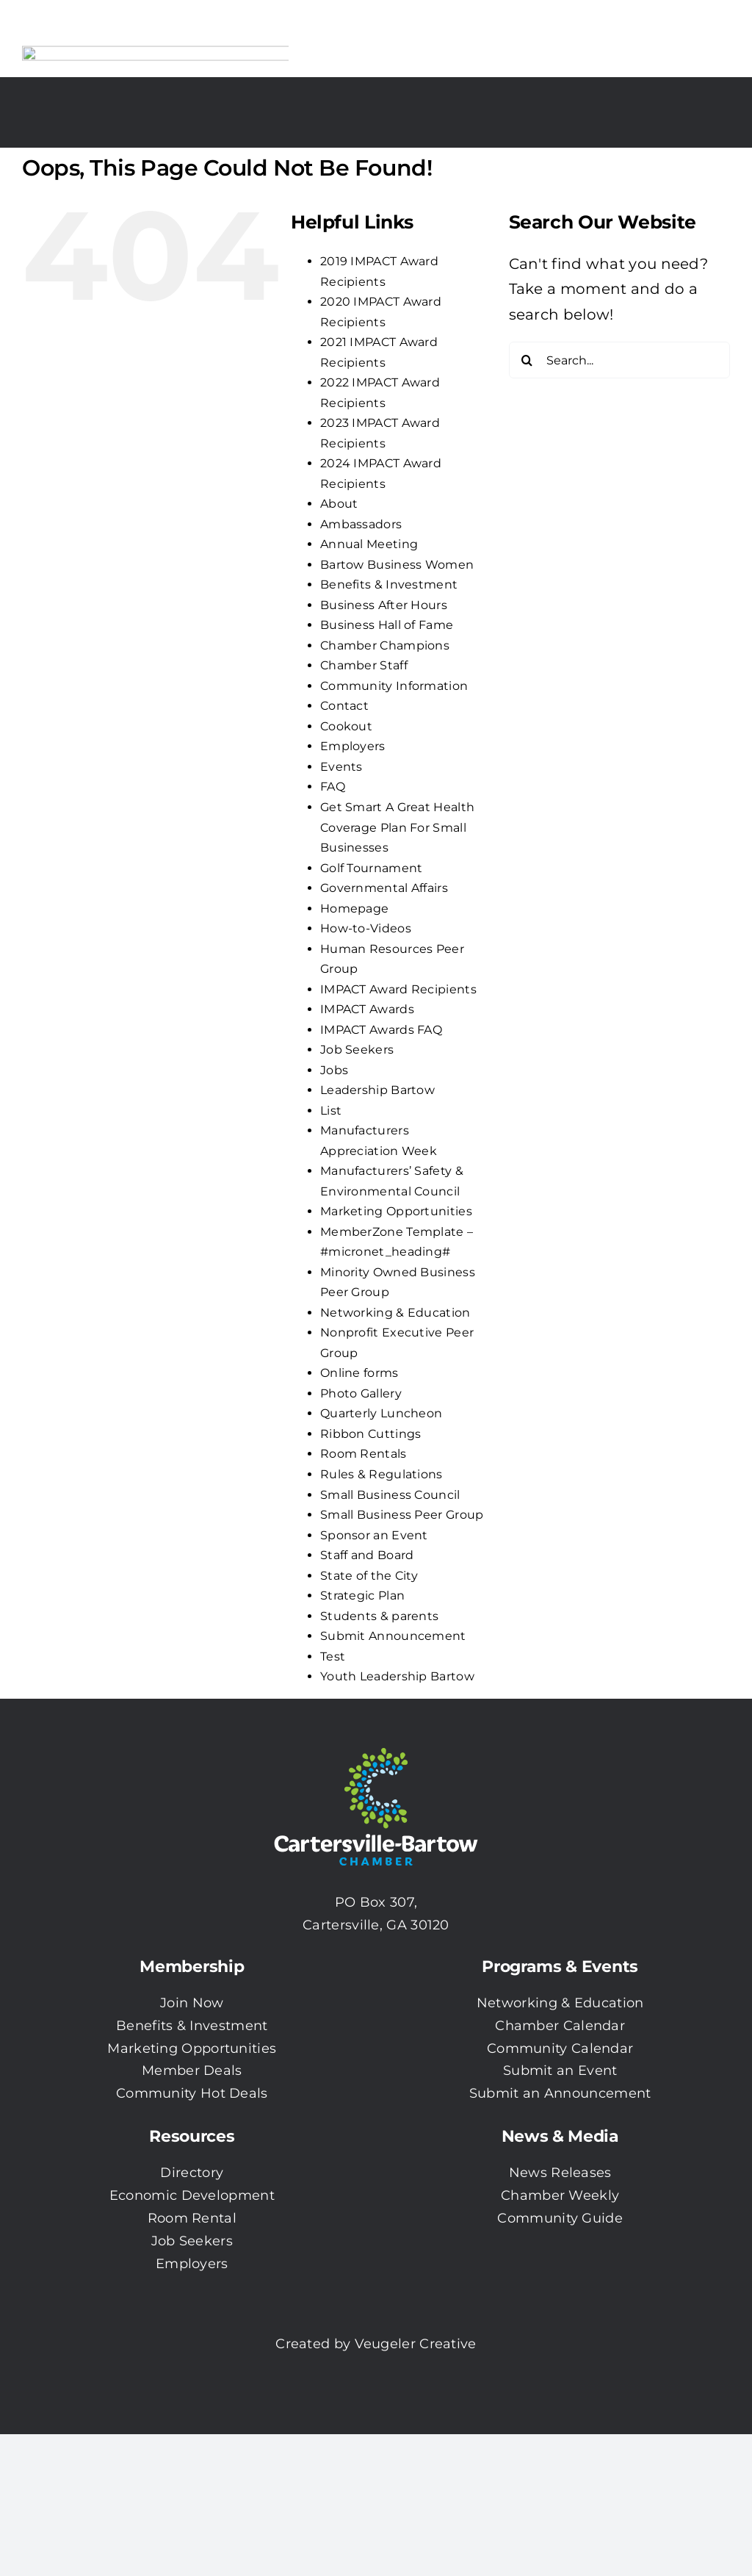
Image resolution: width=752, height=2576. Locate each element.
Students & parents (379, 1616)
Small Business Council (390, 1495)
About (339, 504)
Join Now (191, 2003)
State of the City (369, 1576)
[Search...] (619, 360)
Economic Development (192, 2195)
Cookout (346, 726)
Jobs (334, 1070)
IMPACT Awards (367, 1009)
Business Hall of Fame (386, 625)
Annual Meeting (369, 544)
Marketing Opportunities (396, 1211)
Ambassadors (361, 524)
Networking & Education (395, 1313)
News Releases (560, 2173)
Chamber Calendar (560, 2026)
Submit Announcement (393, 1636)
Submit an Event (560, 2070)
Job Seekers (357, 1050)
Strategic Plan (362, 1595)
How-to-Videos (365, 928)
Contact (344, 706)
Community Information (394, 686)
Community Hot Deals (192, 2093)
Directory (191, 2173)
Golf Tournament (371, 868)
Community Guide (560, 2218)
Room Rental (192, 2218)
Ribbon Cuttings (371, 1434)
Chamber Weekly (560, 2195)
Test (332, 1656)
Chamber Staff (364, 665)
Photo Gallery (361, 1393)
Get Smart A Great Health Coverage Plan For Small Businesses (397, 827)
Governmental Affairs (384, 888)
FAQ (332, 787)
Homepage (354, 908)
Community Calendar (560, 2048)
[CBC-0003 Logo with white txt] (376, 1743)
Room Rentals (363, 1454)
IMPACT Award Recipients (398, 989)
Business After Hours (383, 605)
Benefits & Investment (389, 584)
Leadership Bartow (377, 1090)
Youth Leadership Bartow (397, 1676)
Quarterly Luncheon (381, 1413)
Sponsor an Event (374, 1535)
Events (341, 767)
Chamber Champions (384, 645)
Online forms (359, 1373)
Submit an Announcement (560, 2093)
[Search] (527, 360)
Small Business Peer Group (402, 1515)
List (330, 1111)
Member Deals (192, 2070)
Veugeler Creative (416, 2344)
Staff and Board (367, 1555)
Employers (353, 746)
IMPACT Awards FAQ (381, 1030)
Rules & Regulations (381, 1474)
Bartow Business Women (397, 565)
